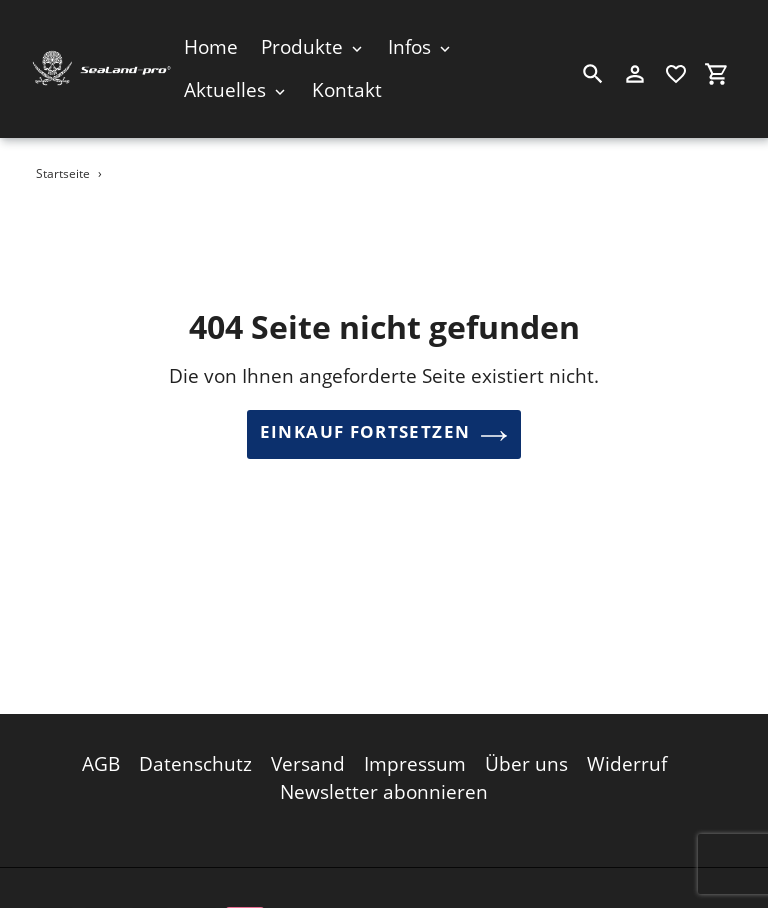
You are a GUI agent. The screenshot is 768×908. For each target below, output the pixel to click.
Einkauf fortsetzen (384, 435)
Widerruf (627, 760)
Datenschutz (195, 760)
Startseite (63, 173)
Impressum (415, 760)
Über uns (526, 760)
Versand (308, 760)
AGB (101, 760)
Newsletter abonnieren (384, 789)
